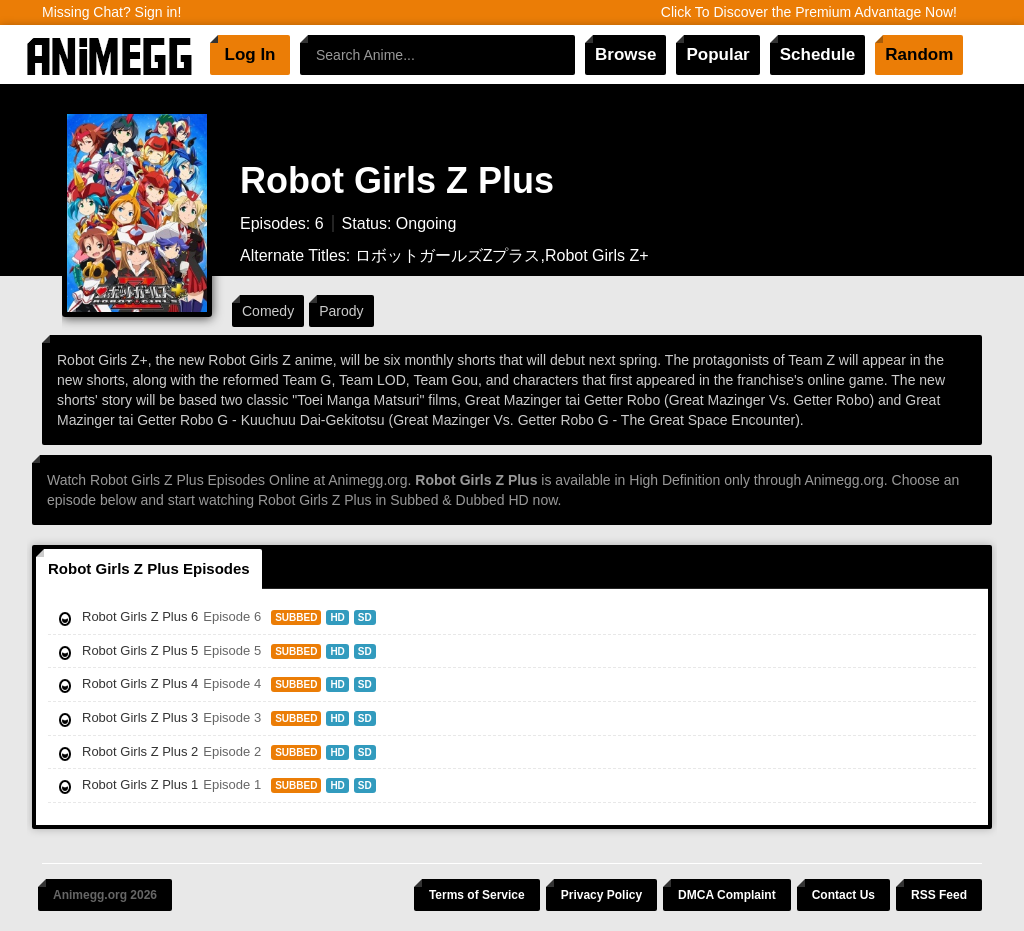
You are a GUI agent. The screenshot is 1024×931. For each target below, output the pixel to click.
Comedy (268, 311)
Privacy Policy (601, 895)
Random (919, 54)
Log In (250, 54)
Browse (625, 54)
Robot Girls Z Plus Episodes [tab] (149, 568)
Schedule (818, 54)
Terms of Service (477, 895)
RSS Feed (939, 895)
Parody (341, 311)
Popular (717, 54)
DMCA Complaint (727, 895)
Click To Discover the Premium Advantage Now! (809, 12)
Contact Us (843, 895)
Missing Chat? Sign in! (111, 12)
